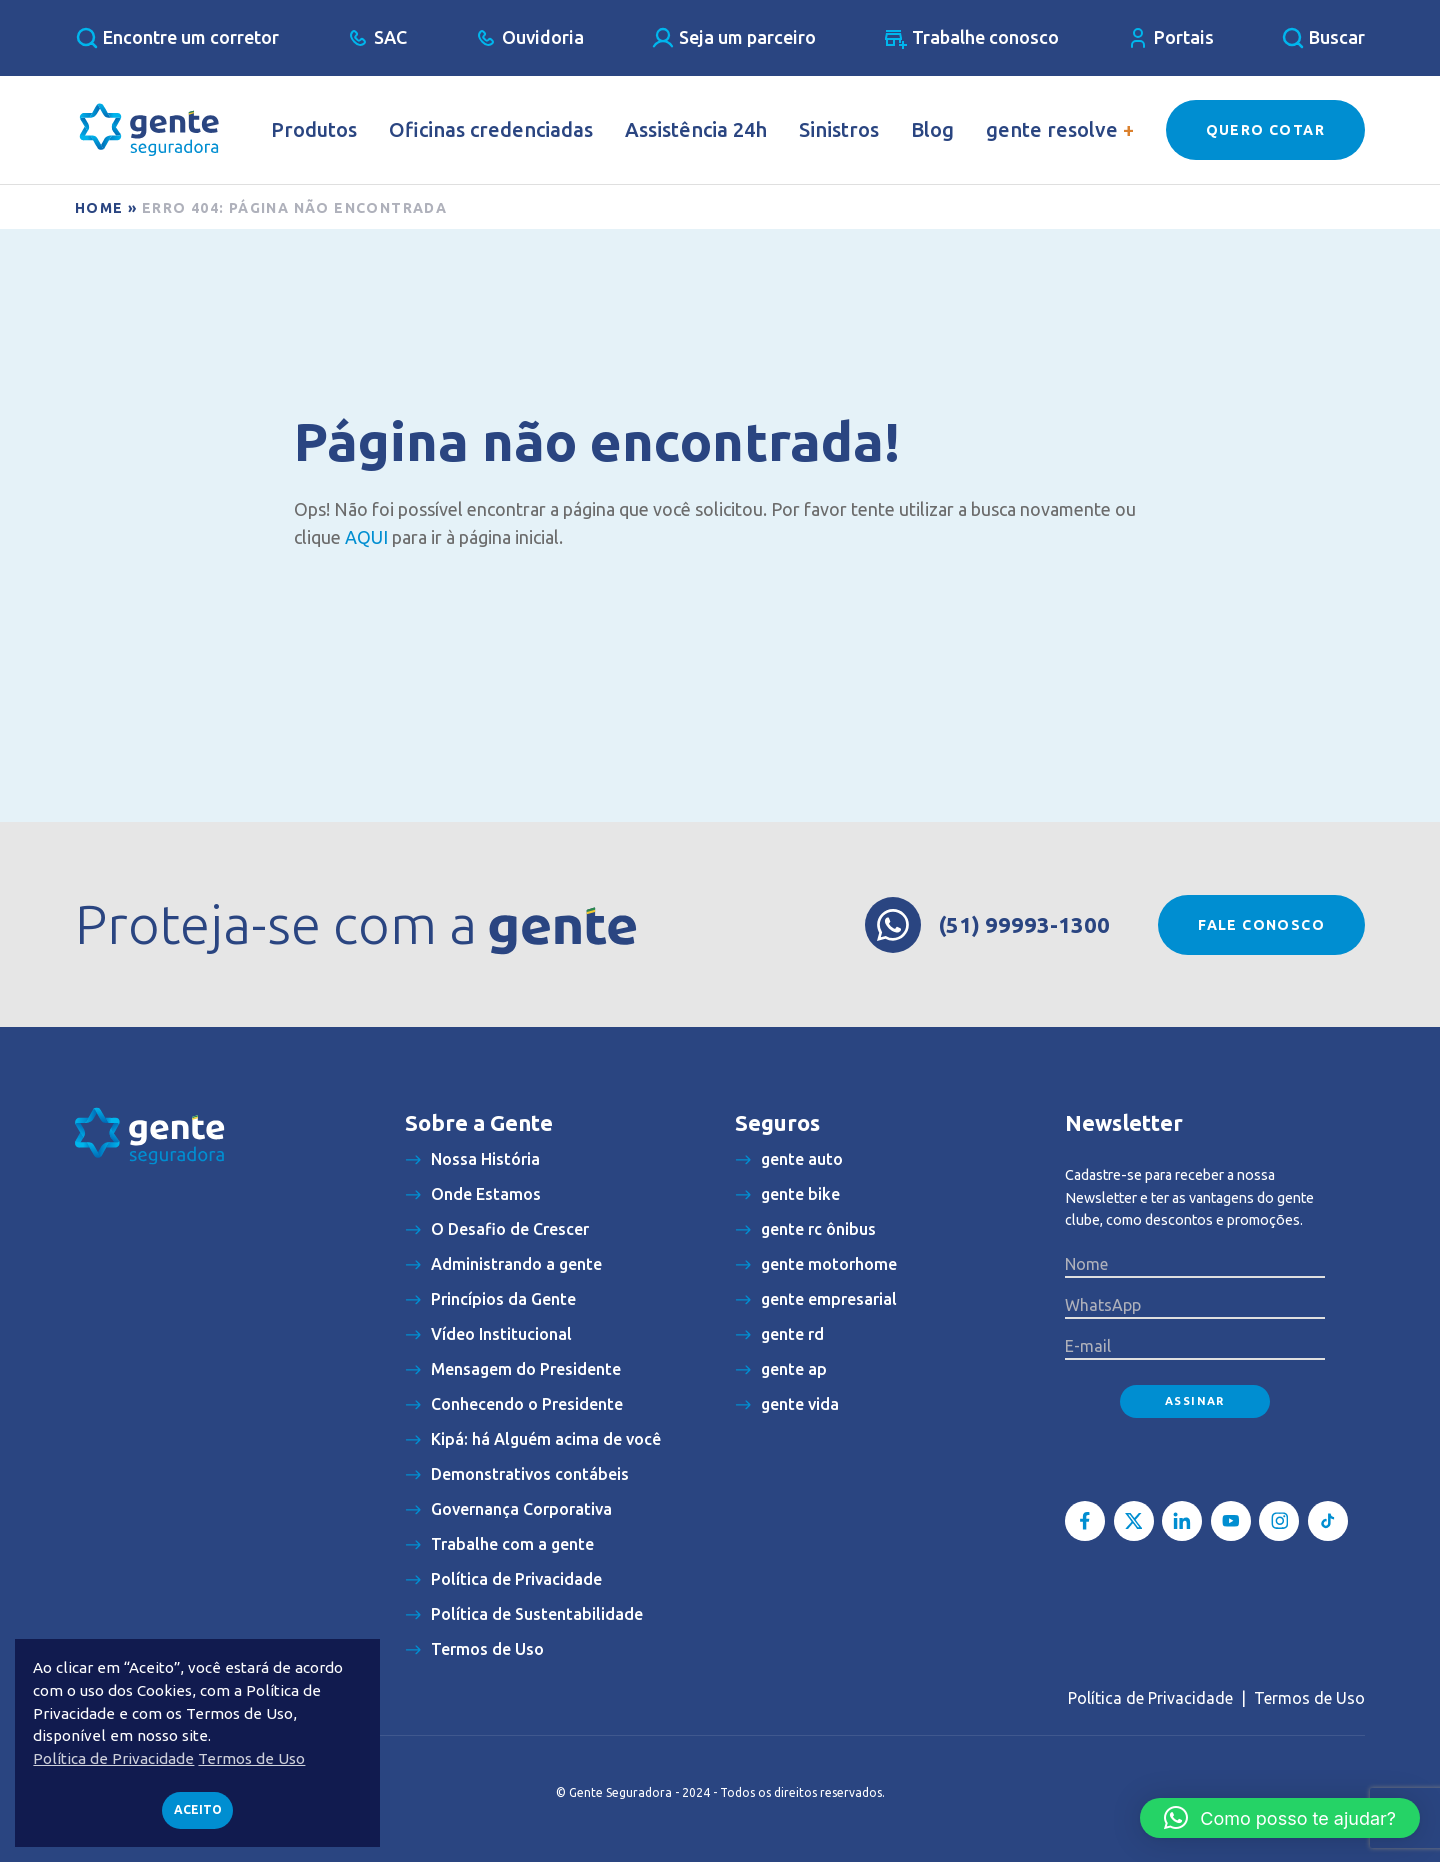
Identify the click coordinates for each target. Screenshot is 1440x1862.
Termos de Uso (1309, 1698)
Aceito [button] (198, 1809)
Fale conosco (1261, 925)
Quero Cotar (1265, 130)
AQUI (366, 537)
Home (99, 208)
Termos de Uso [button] (251, 1758)
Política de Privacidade (1150, 1698)
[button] (1280, 1818)
